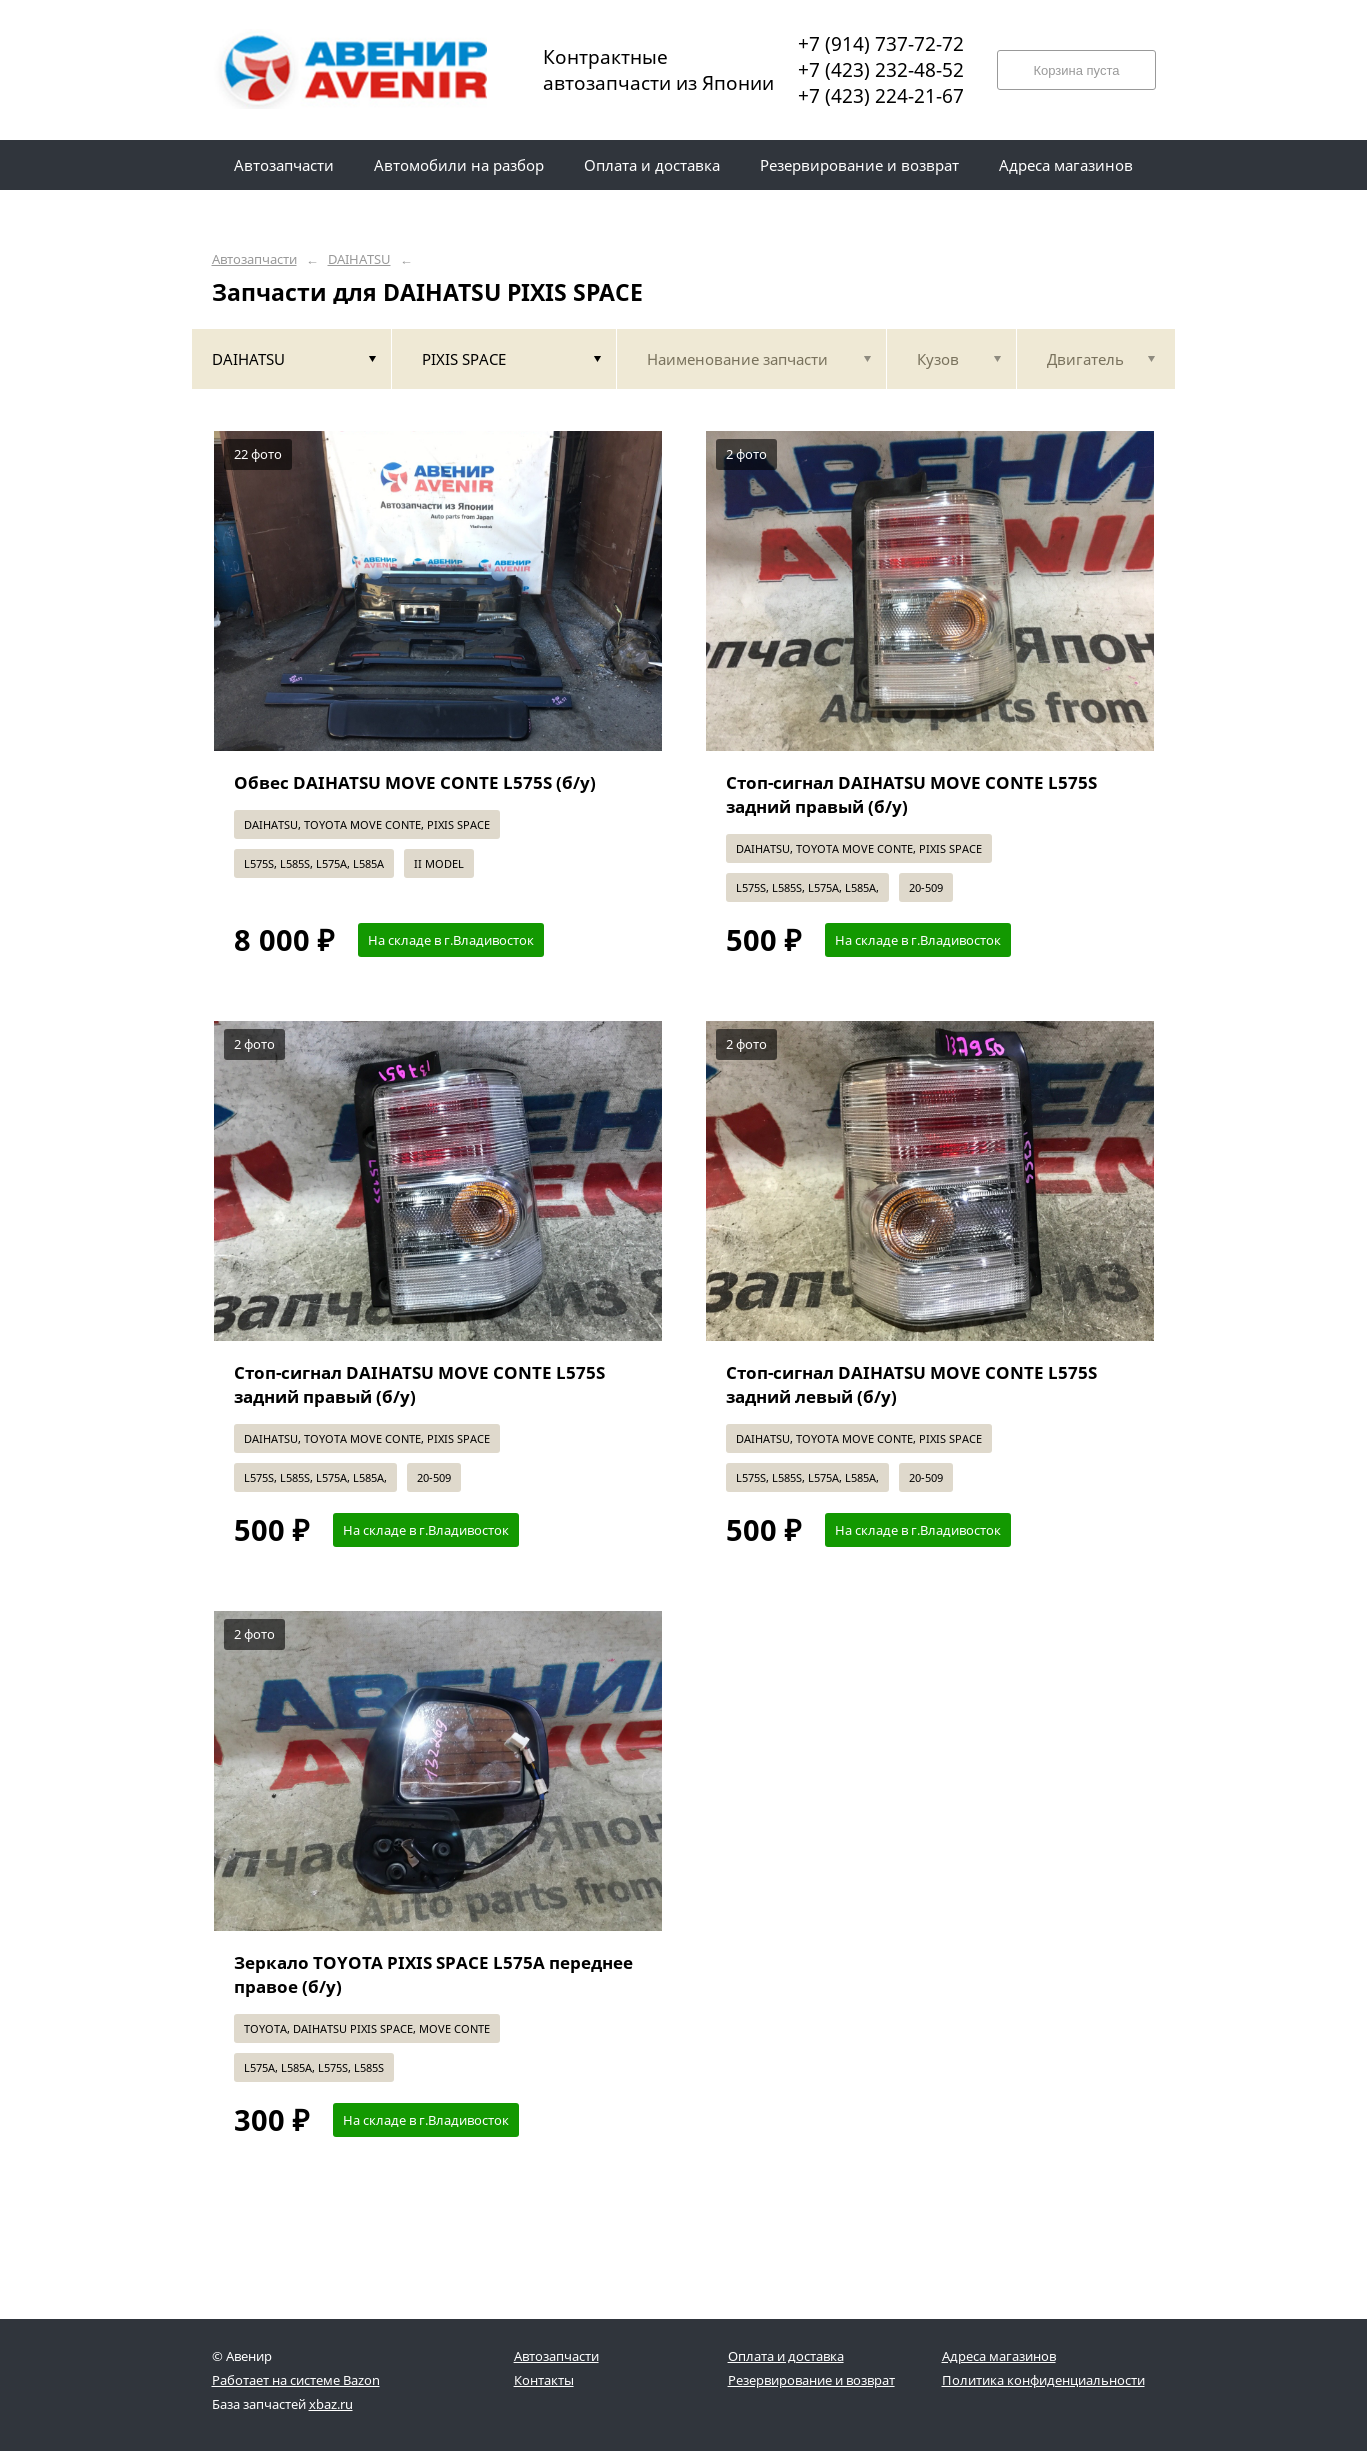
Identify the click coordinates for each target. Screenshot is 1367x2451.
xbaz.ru (331, 2404)
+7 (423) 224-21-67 (881, 96)
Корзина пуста (1076, 70)
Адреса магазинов (999, 2356)
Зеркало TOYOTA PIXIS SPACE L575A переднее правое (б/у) (433, 1974)
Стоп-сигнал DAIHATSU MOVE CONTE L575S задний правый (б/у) (911, 794)
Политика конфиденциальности (1043, 2380)
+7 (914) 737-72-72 (881, 44)
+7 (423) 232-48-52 (881, 70)
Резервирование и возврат (811, 2380)
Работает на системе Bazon (296, 2380)
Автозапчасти (254, 259)
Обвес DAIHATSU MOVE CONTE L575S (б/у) (415, 782)
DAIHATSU (359, 259)
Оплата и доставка (786, 2356)
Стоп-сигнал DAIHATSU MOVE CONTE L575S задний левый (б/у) (911, 1384)
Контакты (544, 2380)
